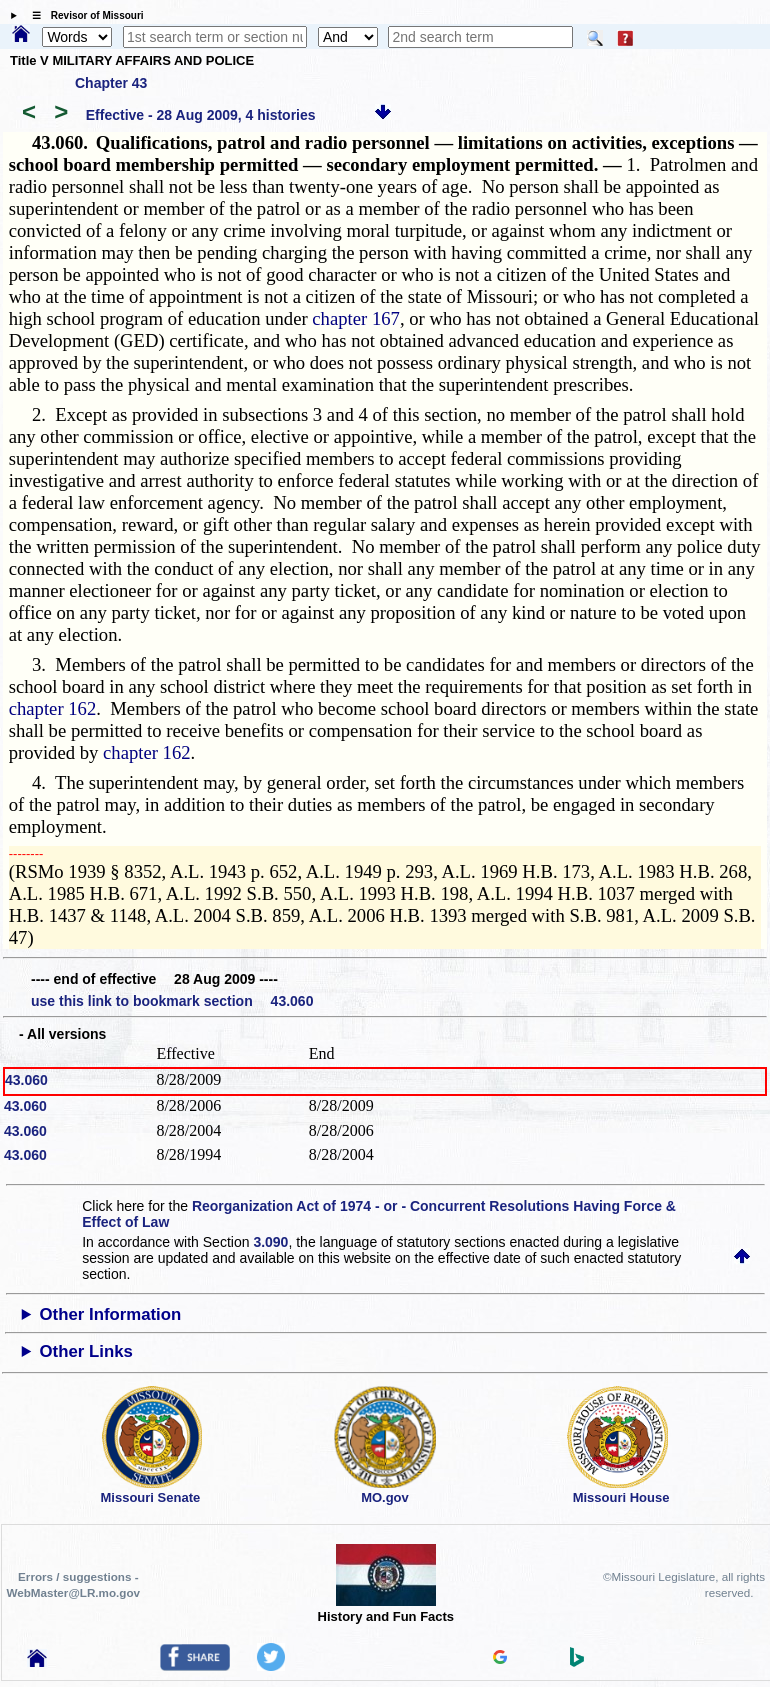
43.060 (26, 1080)
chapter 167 (356, 318)
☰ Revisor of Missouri (83, 15)
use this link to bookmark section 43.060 (172, 1001)
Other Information (111, 1314)
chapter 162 (53, 708)
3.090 (270, 1242)
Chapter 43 (111, 83)
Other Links (86, 1351)
